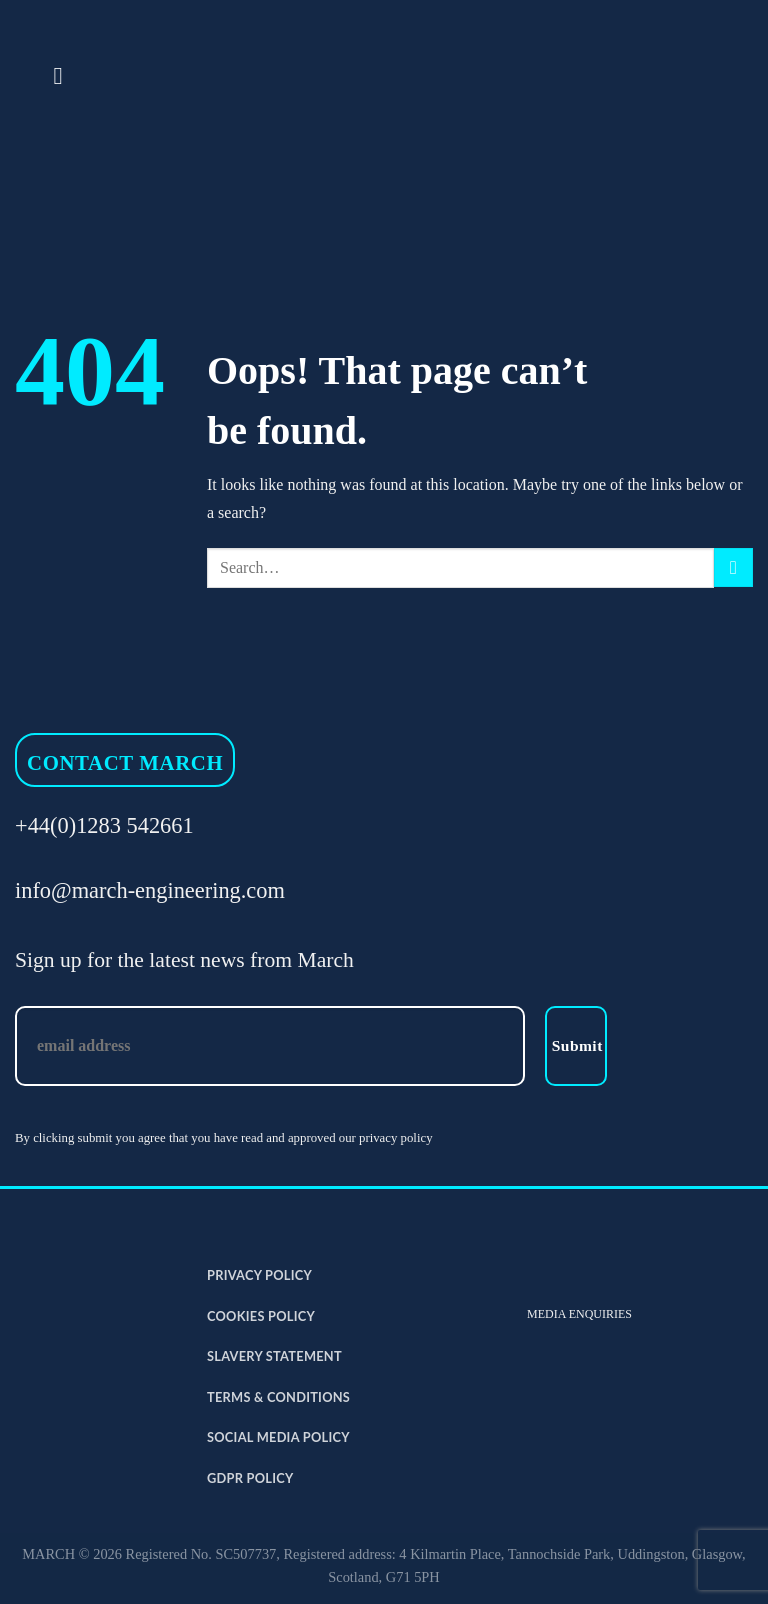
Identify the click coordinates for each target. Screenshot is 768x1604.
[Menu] (65, 75)
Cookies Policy (261, 1316)
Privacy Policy (259, 1275)
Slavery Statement (274, 1356)
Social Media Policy (278, 1437)
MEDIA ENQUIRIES (579, 1314)
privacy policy (396, 1138)
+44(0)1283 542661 (104, 825)
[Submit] (733, 567)
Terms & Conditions (278, 1397)
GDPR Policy (250, 1478)
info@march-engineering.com (150, 890)
